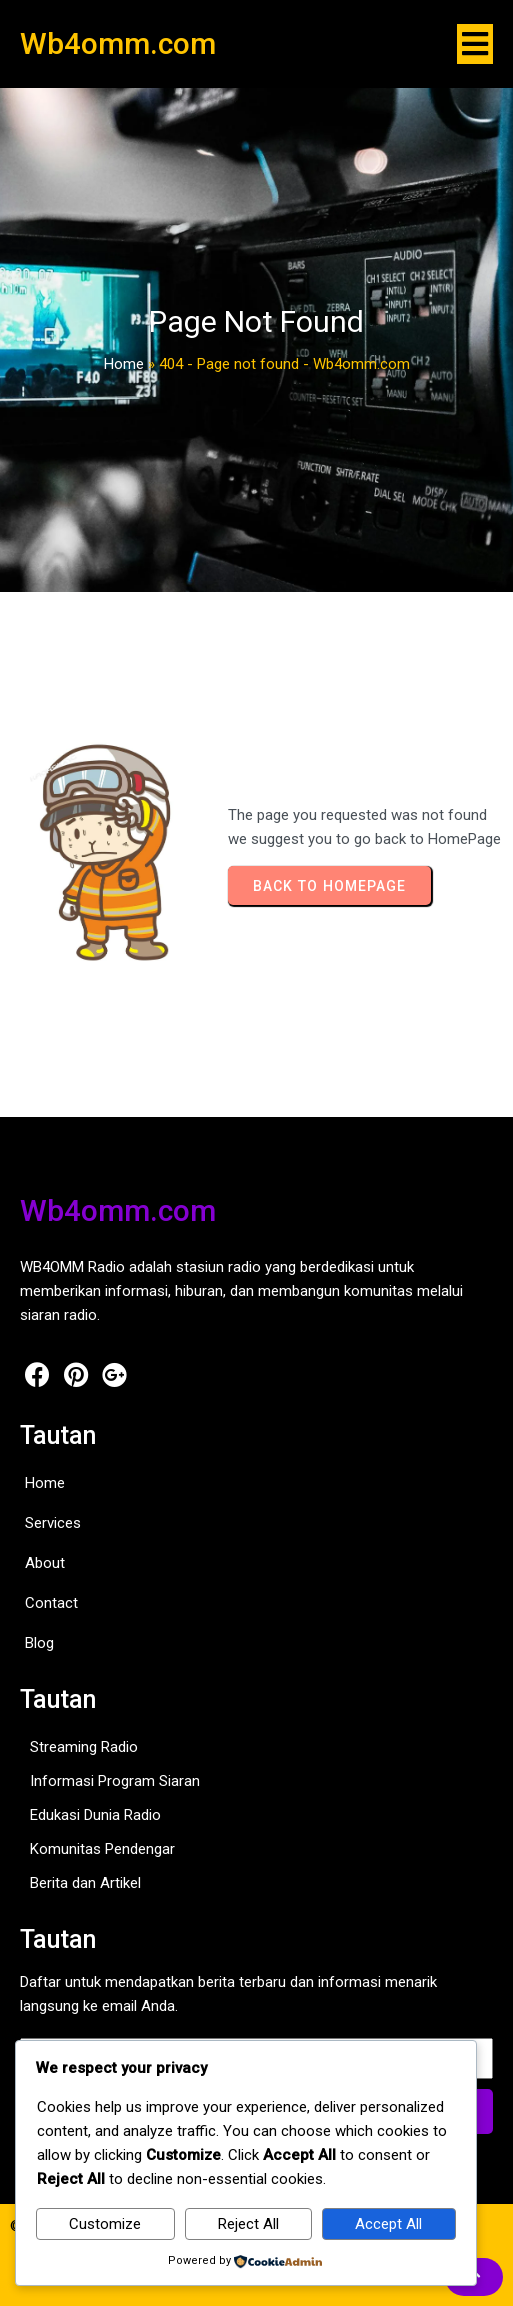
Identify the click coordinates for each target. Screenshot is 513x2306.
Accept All (388, 2224)
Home (124, 364)
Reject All (248, 2224)
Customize (105, 2224)
